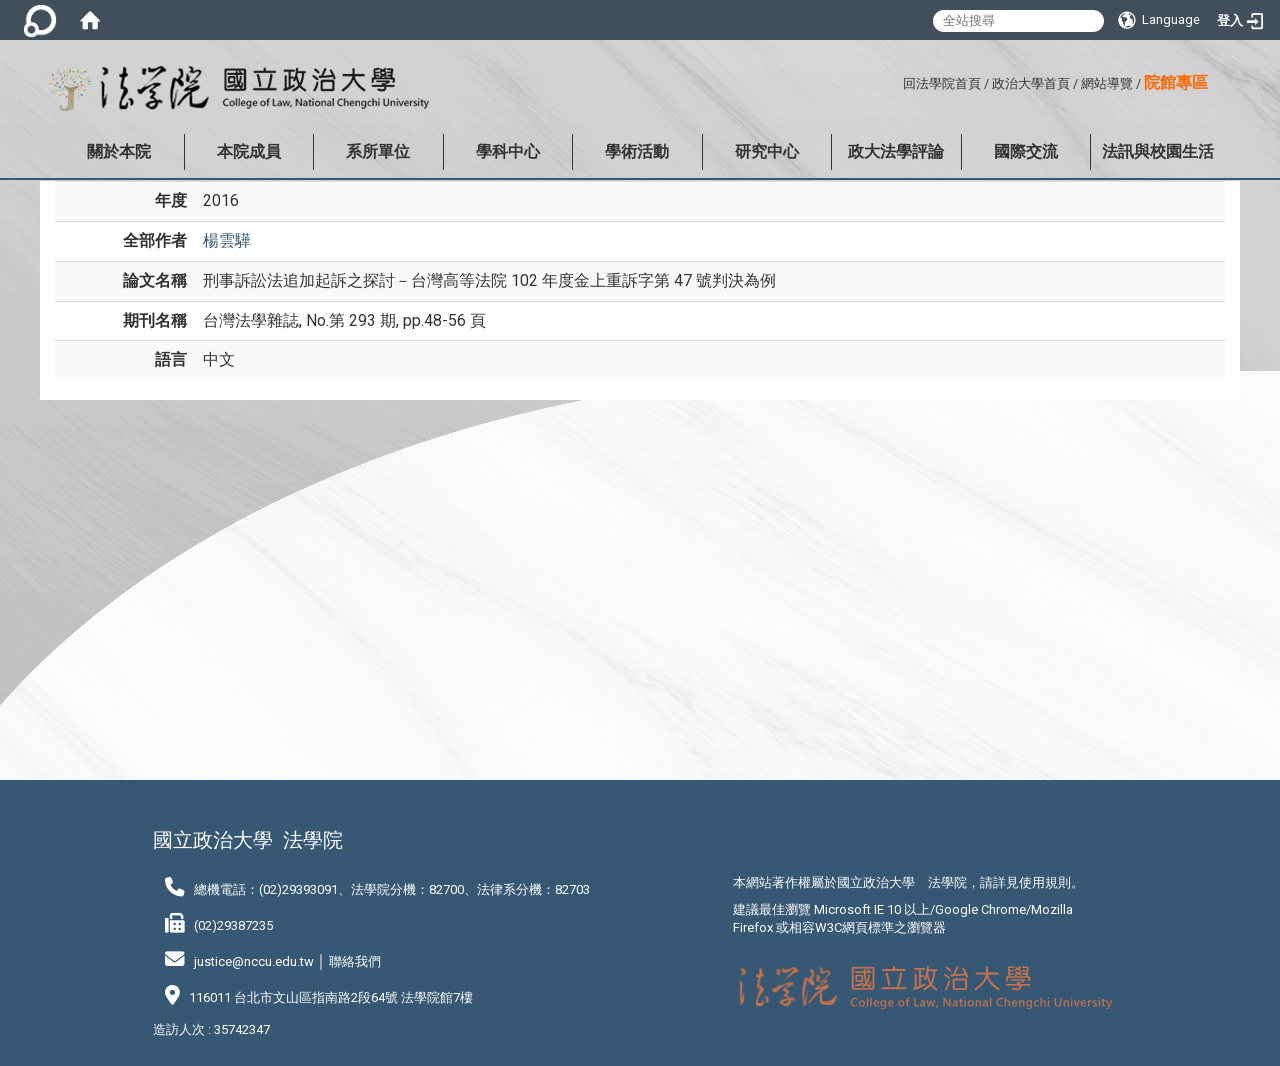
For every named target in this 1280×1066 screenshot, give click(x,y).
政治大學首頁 (1031, 83)
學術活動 (637, 151)
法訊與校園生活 (1158, 151)
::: (895, 80)
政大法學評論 (896, 151)
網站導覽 (1107, 83)
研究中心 (767, 151)
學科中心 (508, 151)
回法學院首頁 (942, 83)
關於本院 (119, 151)
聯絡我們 (355, 961)
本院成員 (249, 151)
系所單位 (378, 151)
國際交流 (1026, 151)
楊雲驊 (227, 240)
